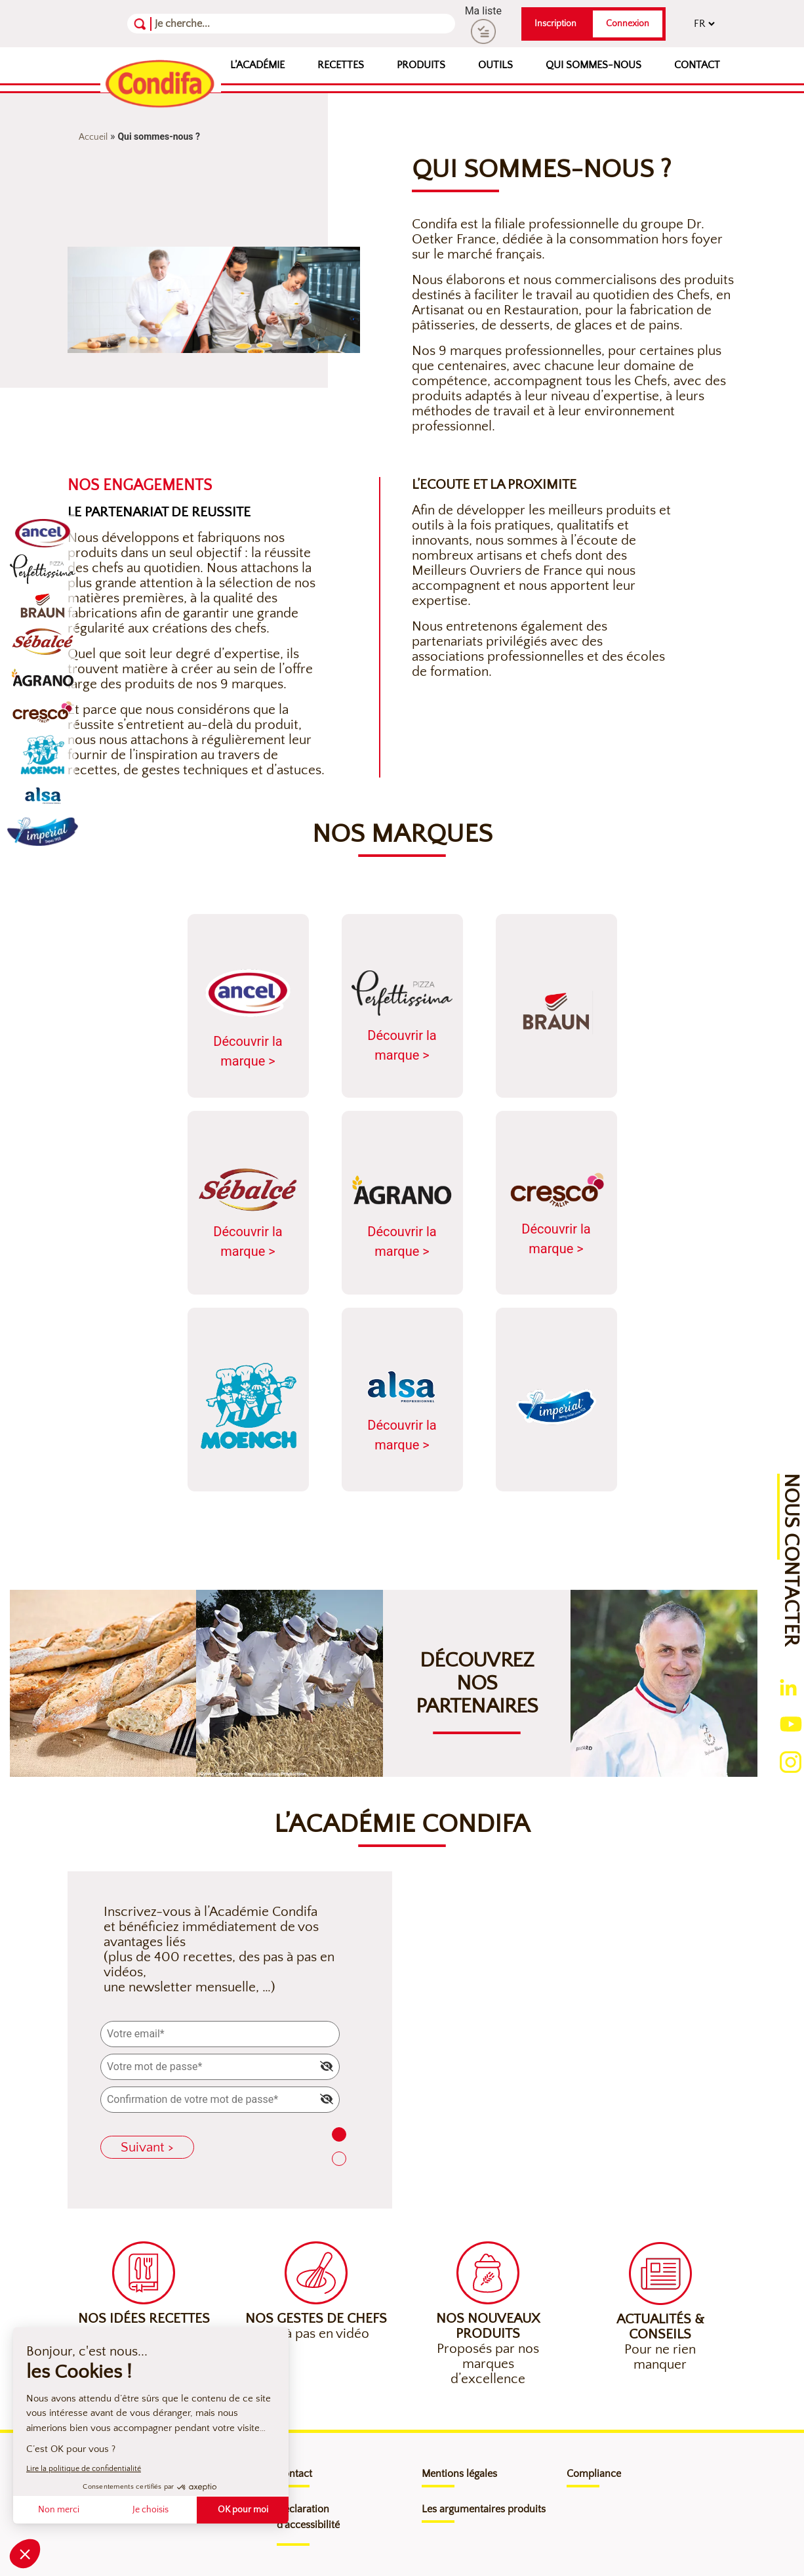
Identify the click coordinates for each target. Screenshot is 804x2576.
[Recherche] (218, 23)
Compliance (594, 2474)
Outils (495, 65)
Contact (697, 65)
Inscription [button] (555, 23)
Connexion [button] (627, 23)
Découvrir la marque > (248, 1017)
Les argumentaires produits (484, 2509)
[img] (326, 2066)
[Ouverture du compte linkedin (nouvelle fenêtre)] (788, 1686)
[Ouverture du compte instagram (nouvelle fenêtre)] (790, 1761)
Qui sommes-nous (593, 65)
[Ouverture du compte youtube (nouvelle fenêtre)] (791, 1723)
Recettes (340, 65)
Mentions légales (459, 2474)
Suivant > (147, 2147)
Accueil (93, 137)
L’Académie (257, 65)
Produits (421, 65)
